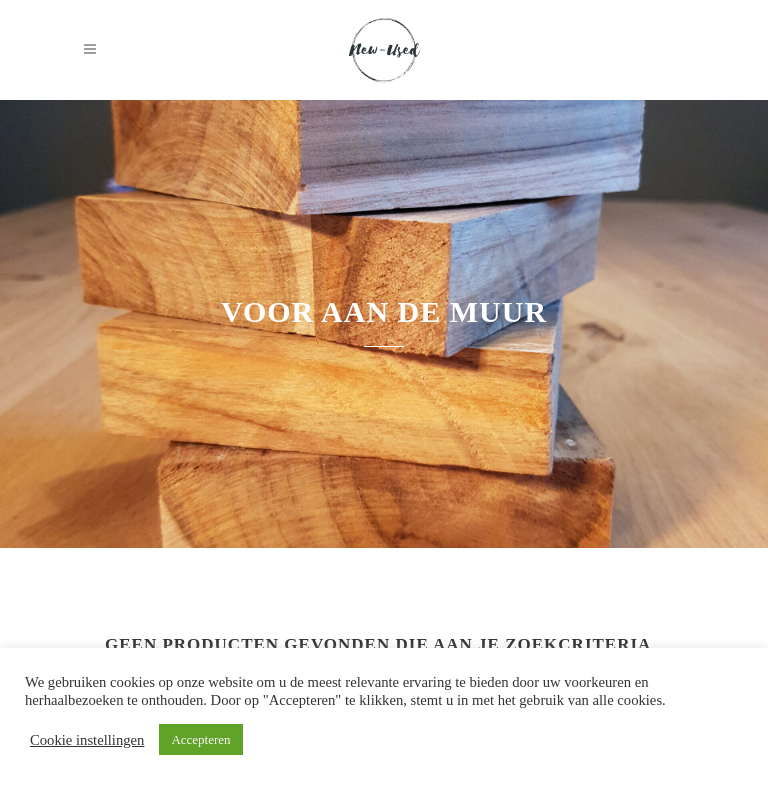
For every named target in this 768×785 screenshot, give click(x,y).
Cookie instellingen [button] (87, 740)
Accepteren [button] (200, 739)
